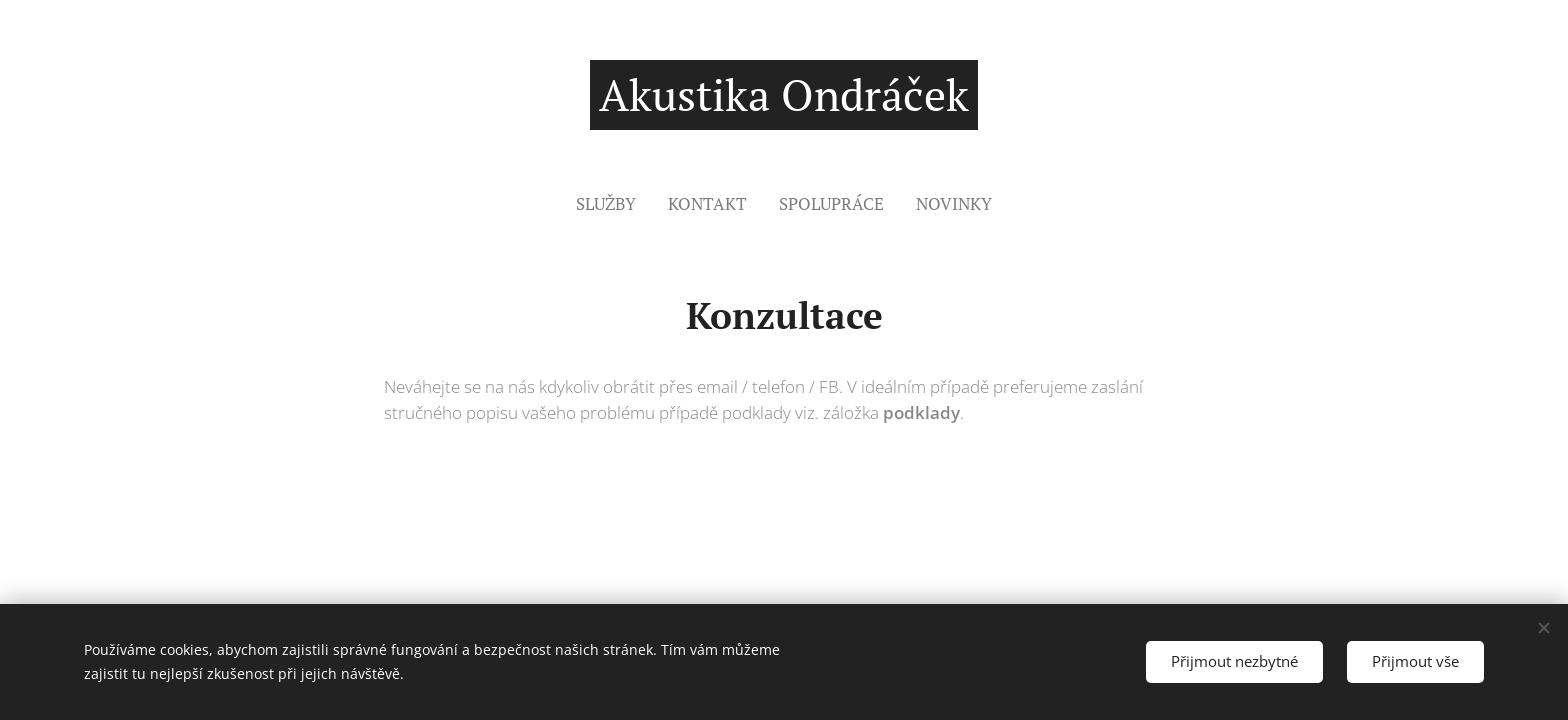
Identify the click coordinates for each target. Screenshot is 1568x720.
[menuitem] (614, 204)
